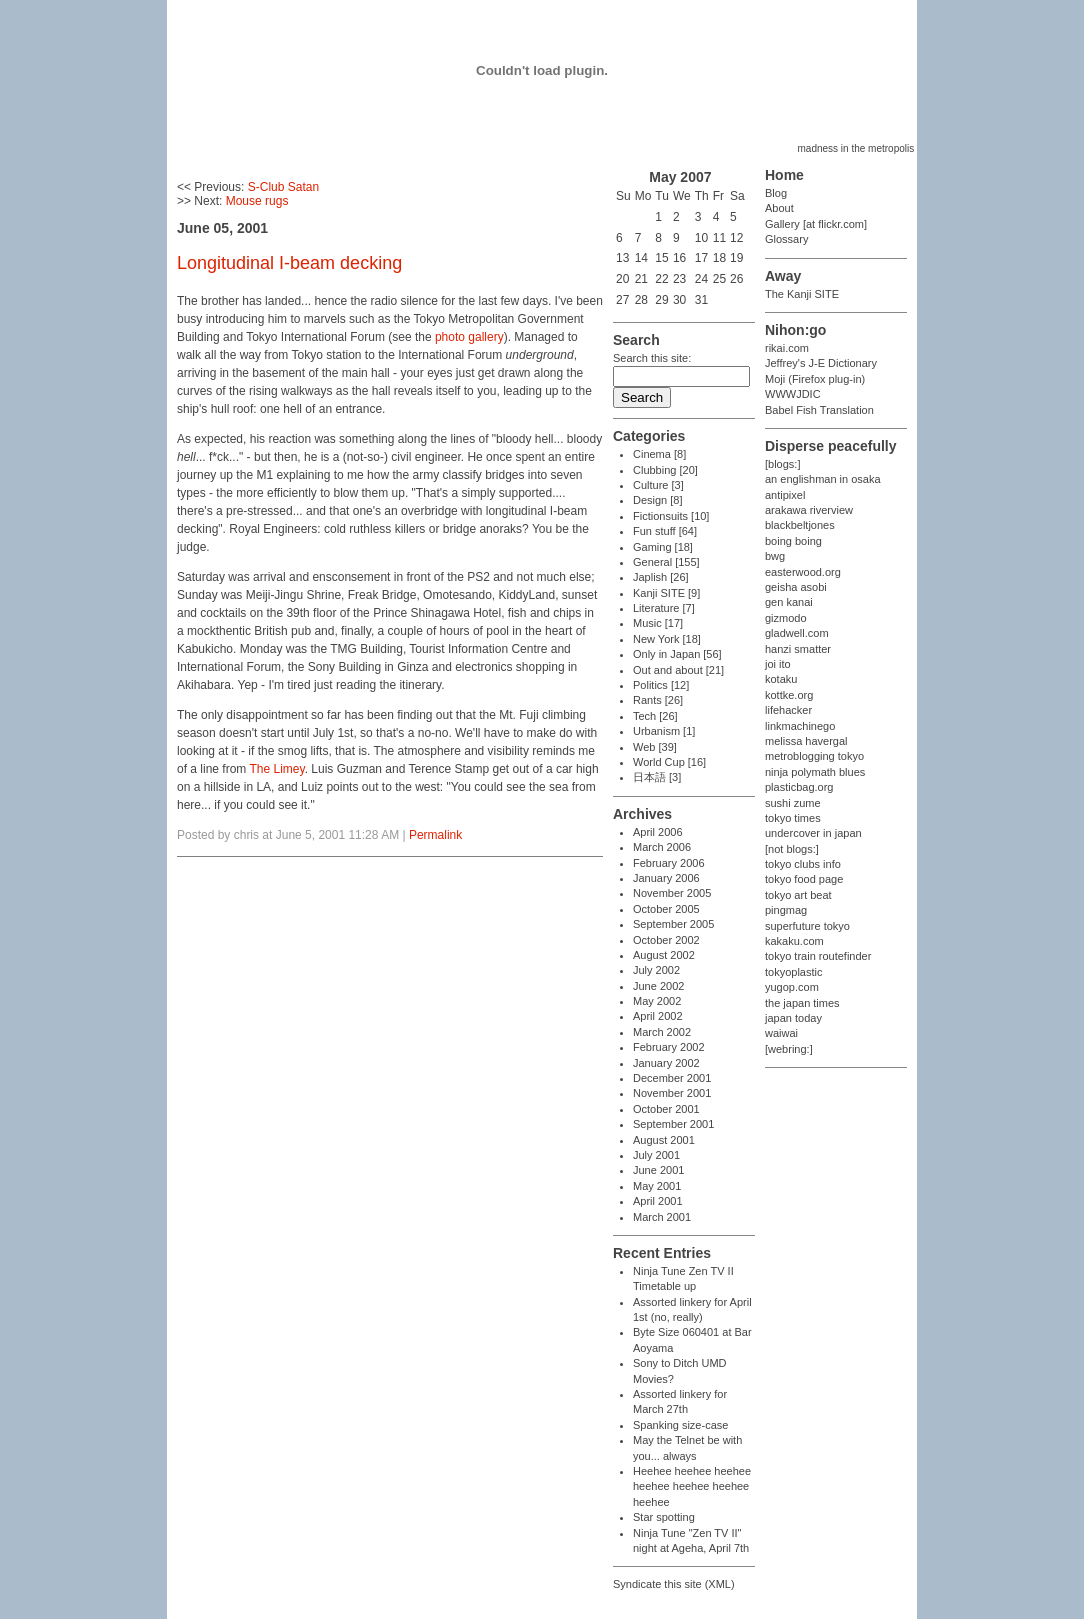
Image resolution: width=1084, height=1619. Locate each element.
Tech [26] (655, 716)
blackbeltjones (800, 525)
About (779, 208)
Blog (776, 193)
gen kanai (789, 602)
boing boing (793, 541)
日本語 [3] (657, 777)
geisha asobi (796, 587)
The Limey (276, 769)
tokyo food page (804, 879)
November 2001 (672, 1093)
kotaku (781, 679)
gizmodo (786, 618)
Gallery (782, 224)
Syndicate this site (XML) (674, 1584)
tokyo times (793, 818)
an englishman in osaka (823, 479)
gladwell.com (797, 633)
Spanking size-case (680, 1425)
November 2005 (672, 893)
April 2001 (658, 1201)
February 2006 (669, 863)
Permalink (435, 835)
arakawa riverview (809, 510)
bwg (775, 556)
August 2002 (664, 955)
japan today (793, 1018)
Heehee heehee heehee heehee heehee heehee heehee (692, 1486)
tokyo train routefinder (818, 956)
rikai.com (787, 348)
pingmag (786, 910)
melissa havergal (806, 741)
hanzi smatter (798, 649)
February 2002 (669, 1047)
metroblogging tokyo (814, 756)
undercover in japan (813, 833)
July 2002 (656, 970)
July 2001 (656, 1155)
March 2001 (662, 1217)
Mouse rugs (257, 201)
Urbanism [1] (664, 731)
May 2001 (657, 1186)
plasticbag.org (799, 787)
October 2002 (666, 940)
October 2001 (666, 1109)
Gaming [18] (663, 547)
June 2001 (658, 1170)
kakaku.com (794, 941)
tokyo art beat (798, 895)
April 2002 (658, 1016)
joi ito (778, 664)
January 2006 (666, 878)
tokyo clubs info (803, 864)
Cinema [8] (659, 454)
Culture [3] (658, 485)
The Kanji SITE (802, 294)
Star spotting (664, 1517)
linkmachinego (800, 726)
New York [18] (667, 639)
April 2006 (658, 832)
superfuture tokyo (807, 926)
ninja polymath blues (815, 772)
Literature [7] (664, 608)
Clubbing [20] (665, 470)
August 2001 (664, 1140)
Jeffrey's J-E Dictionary (821, 363)
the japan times (802, 1003)
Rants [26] (658, 700)
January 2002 (666, 1063)
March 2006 (662, 847)
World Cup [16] (669, 762)
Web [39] (655, 747)
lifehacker (788, 710)
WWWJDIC (793, 394)
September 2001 (673, 1124)
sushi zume (793, 803)
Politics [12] (661, 685)
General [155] (666, 562)
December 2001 (672, 1078)
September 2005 (673, 924)
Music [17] (658, 623)
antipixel (785, 495)
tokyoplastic (793, 972)
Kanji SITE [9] (666, 593)
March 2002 (662, 1032)
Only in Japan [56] (677, 654)
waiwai (781, 1033)
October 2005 (666, 909)
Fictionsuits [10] (671, 516)
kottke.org (789, 695)
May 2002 (657, 1001)
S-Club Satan (283, 187)
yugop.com (792, 987)
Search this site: (652, 358)
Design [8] (658, 500)
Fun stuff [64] (665, 531)
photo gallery (469, 337)
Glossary (786, 239)
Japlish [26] (661, 577)
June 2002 (658, 986)
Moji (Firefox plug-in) (815, 379)
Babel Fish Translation (819, 410)
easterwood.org (803, 572)
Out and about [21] (678, 670)
